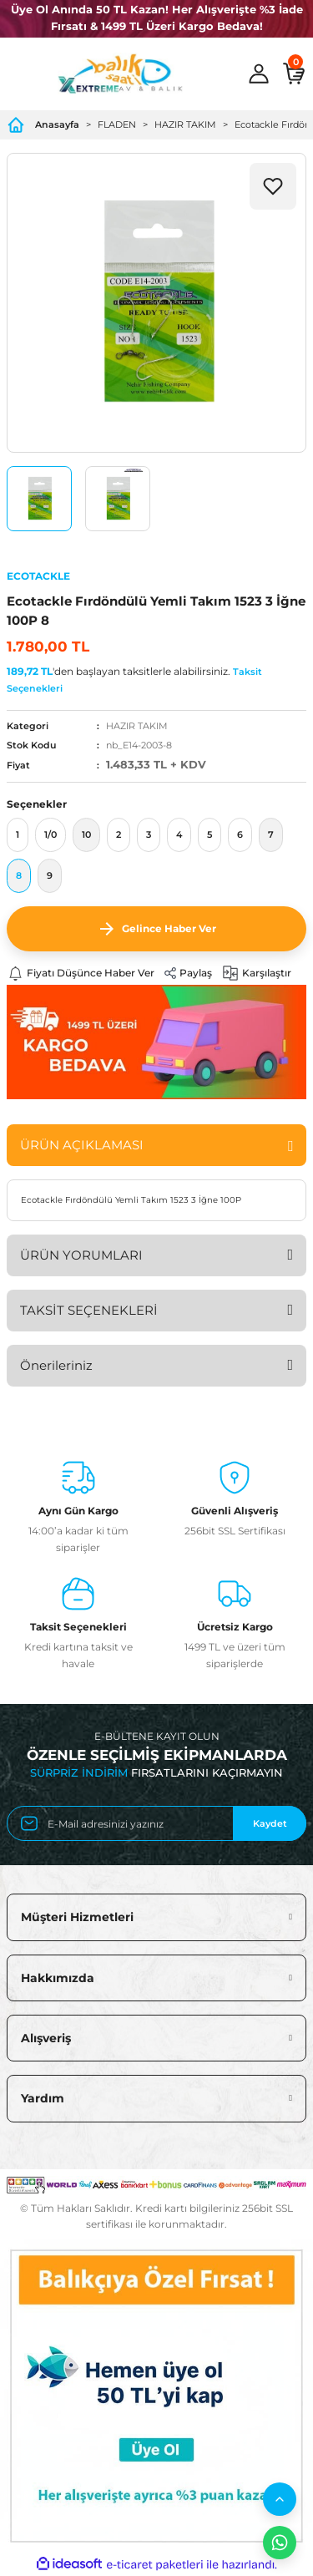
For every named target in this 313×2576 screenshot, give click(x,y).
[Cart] (293, 73)
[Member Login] (258, 73)
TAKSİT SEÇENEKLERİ (89, 1310)
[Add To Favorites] (273, 186)
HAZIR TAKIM (137, 726)
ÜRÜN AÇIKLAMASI (82, 1145)
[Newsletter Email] (156, 1823)
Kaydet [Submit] (270, 1823)
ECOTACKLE (38, 576)
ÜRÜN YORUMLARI (81, 1255)
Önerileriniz (56, 1365)
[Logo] (120, 73)
